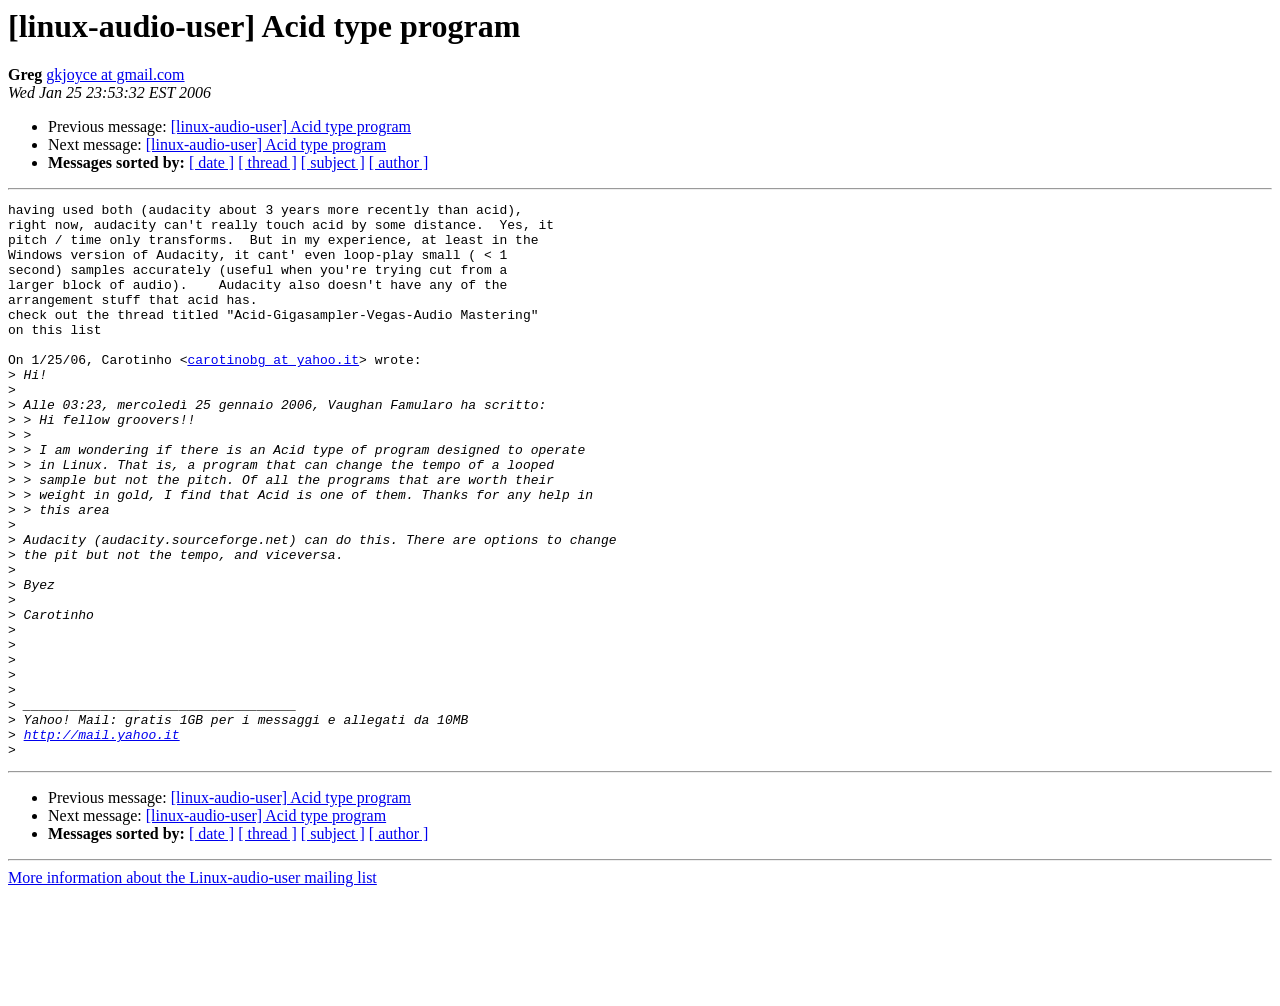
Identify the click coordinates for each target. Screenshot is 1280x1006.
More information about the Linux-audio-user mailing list (192, 988)
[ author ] (399, 162)
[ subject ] (333, 162)
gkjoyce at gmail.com (115, 74)
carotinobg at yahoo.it (273, 392)
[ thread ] (267, 162)
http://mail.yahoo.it (102, 842)
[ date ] (211, 162)
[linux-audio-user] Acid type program (291, 126)
